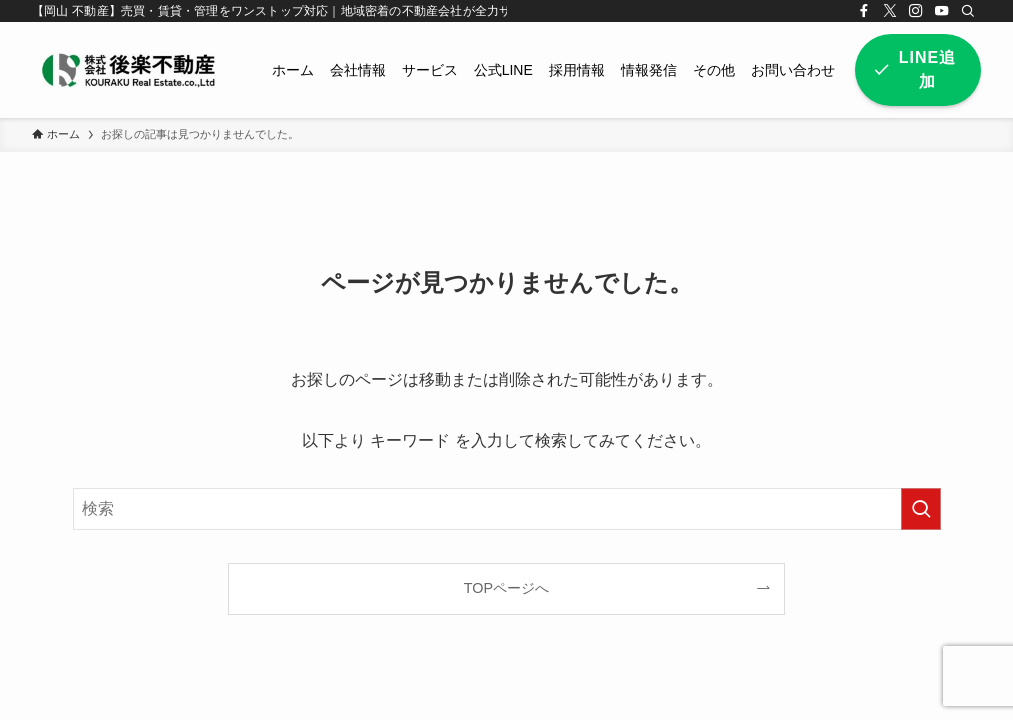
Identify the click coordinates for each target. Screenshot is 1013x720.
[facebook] (864, 11)
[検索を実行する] (921, 509)
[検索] (968, 11)
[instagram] (916, 11)
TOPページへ (506, 588)
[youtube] (942, 11)
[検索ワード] (507, 509)
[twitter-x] (890, 11)
